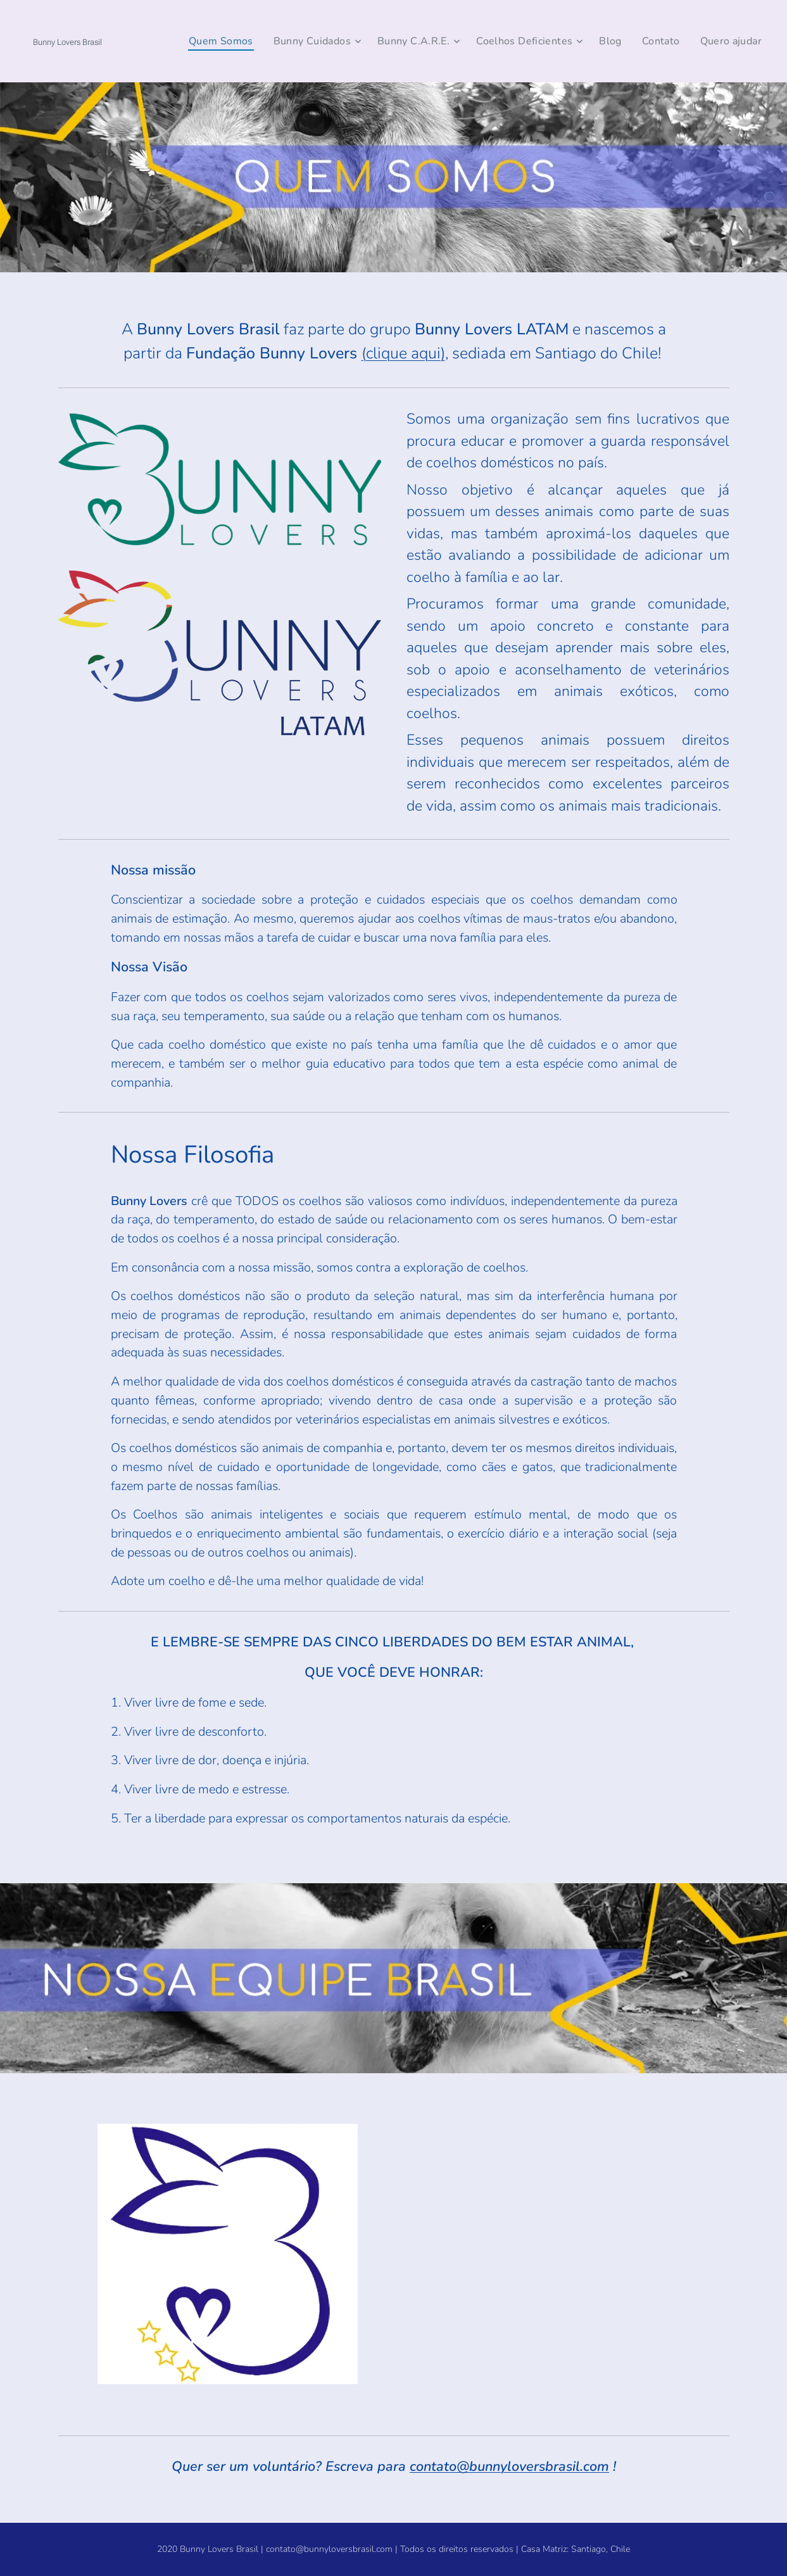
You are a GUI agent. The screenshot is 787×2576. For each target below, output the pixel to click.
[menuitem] (234, 41)
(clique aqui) (402, 353)
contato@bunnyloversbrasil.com (509, 2467)
